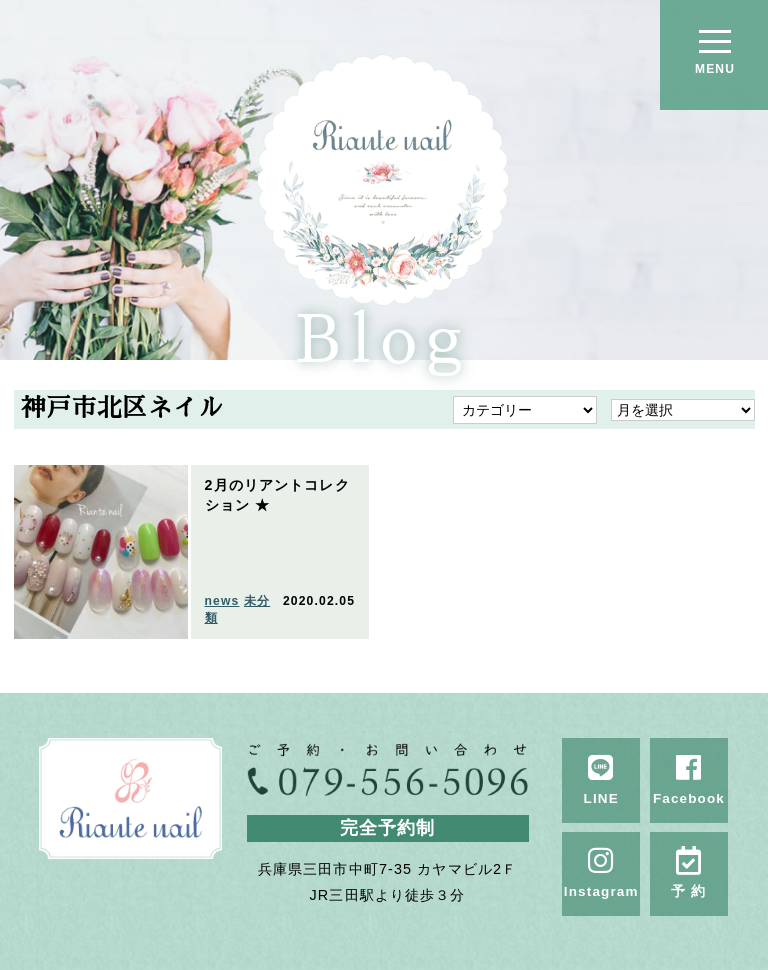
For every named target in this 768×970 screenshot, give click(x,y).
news (222, 601)
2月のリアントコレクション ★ (277, 495)
